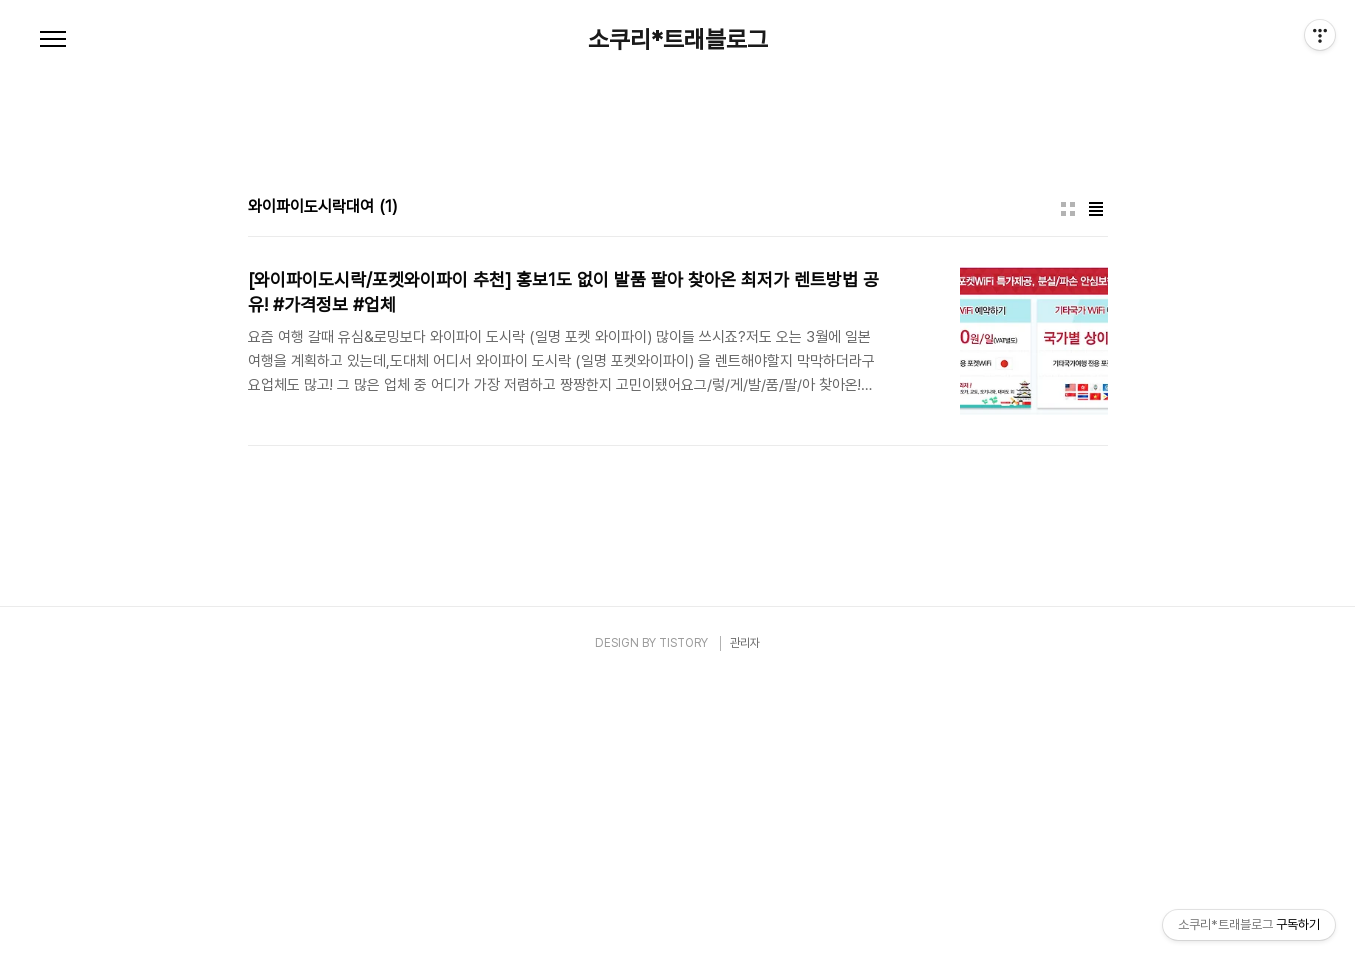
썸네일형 (1068, 489)
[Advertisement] (678, 250)
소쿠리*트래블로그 (678, 40)
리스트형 (1096, 489)
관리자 (745, 923)
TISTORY (683, 923)
